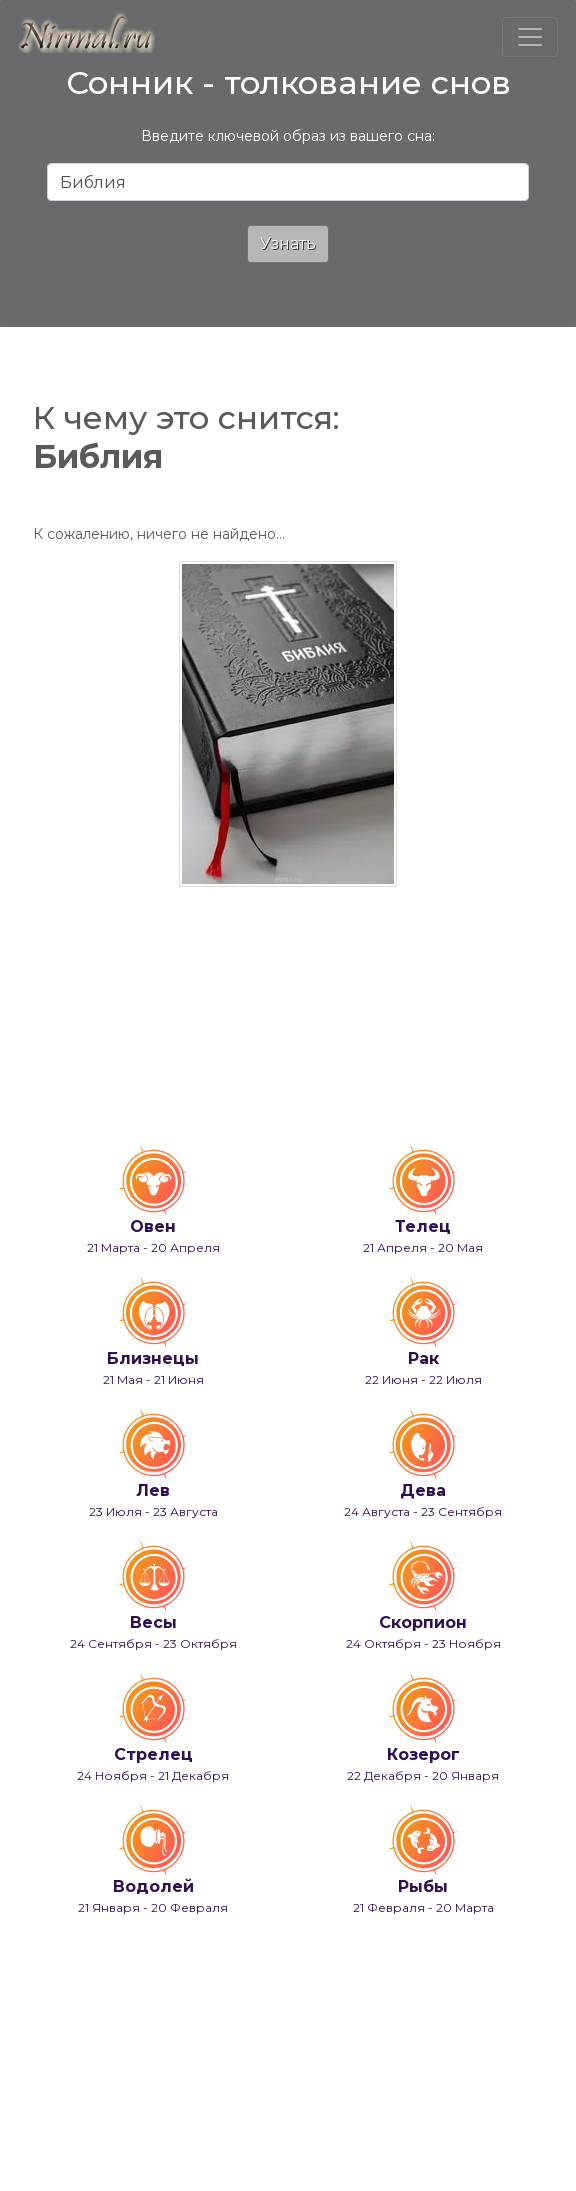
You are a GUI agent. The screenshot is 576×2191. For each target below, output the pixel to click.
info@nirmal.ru (142, 2119)
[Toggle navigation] (530, 37)
